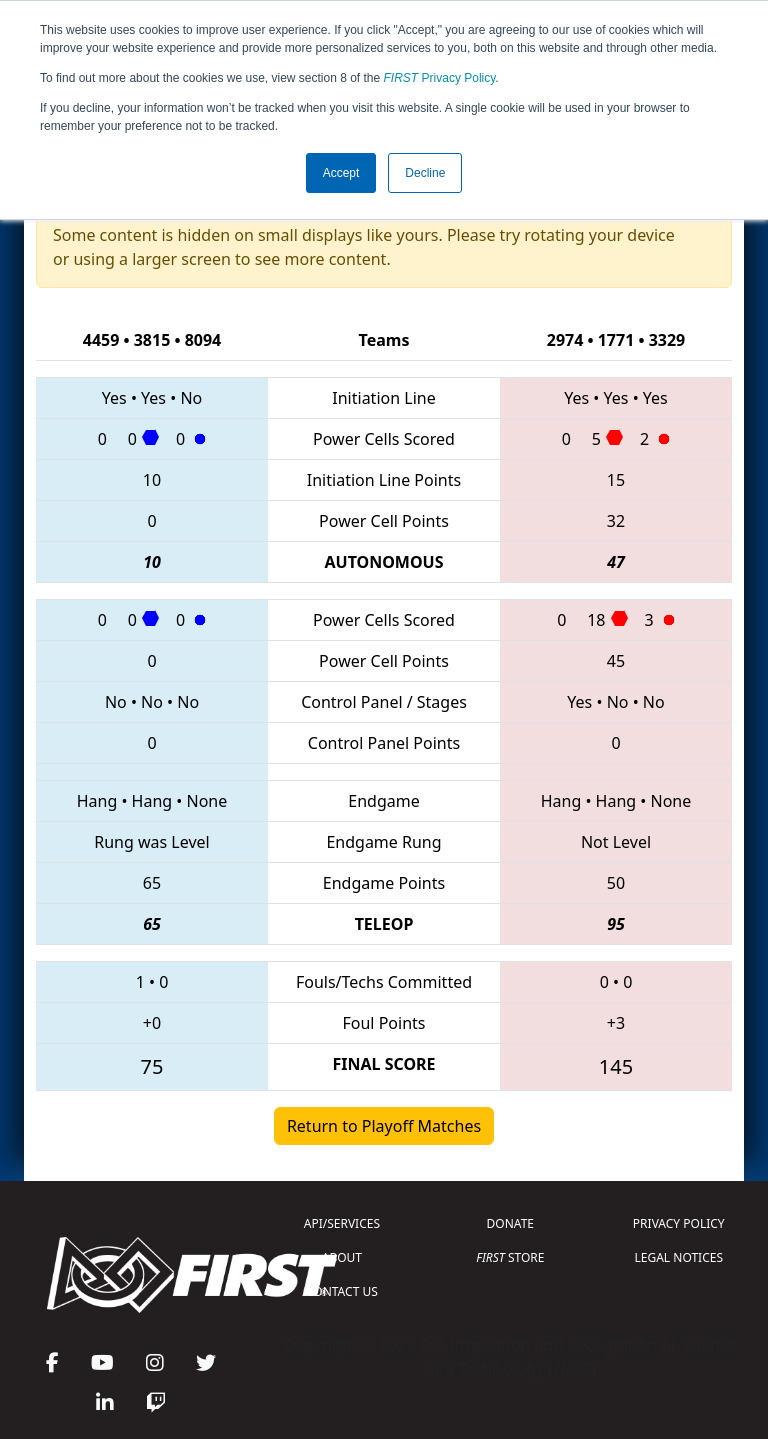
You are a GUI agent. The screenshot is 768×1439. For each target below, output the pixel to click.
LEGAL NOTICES (679, 1257)
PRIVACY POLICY (679, 1223)
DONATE (510, 1223)
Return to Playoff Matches (384, 1126)
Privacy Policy (440, 78)
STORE (510, 1257)
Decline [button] (425, 173)
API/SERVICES (342, 1223)
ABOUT (342, 1257)
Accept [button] (341, 173)
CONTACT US (342, 1291)
